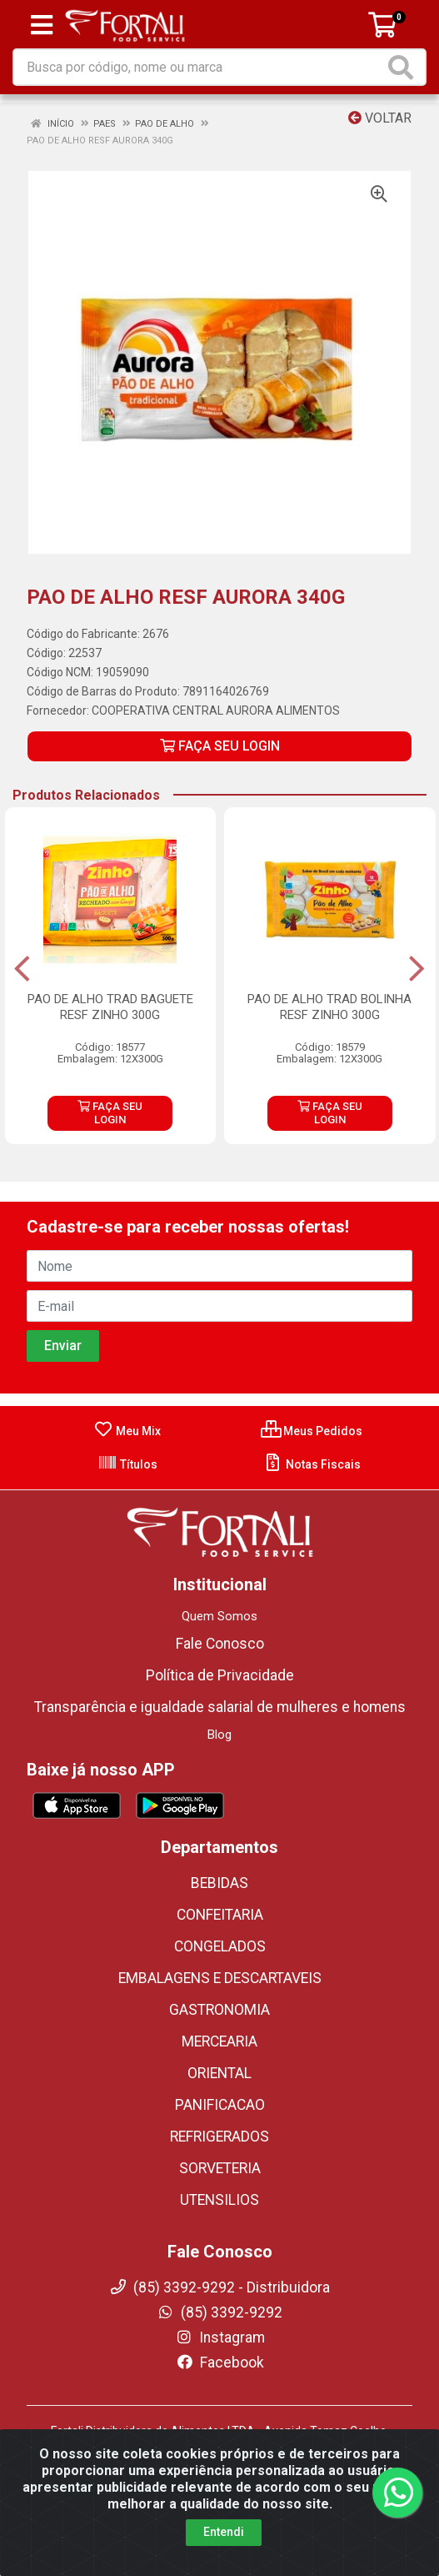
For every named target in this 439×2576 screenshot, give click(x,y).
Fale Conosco (220, 1643)
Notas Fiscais (312, 1464)
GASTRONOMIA (219, 2009)
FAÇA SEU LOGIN (220, 746)
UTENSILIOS (219, 2200)
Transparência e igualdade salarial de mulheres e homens (220, 1707)
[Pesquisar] (404, 67)
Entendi (223, 2534)
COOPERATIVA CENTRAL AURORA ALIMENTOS (216, 710)
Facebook (220, 2362)
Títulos (127, 1464)
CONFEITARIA (220, 1914)
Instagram (220, 2337)
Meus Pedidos (311, 1431)
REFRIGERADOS (219, 2136)
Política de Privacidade (220, 1675)
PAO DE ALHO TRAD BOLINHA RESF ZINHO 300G (329, 1007)
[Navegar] (22, 969)
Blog (219, 1734)
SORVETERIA (220, 2168)
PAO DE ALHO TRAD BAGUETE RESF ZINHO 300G (110, 1007)
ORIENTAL (219, 2073)
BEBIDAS (219, 1883)
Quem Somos (219, 1616)
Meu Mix (127, 1431)
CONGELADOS (220, 1946)
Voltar (380, 118)
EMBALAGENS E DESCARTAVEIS (220, 1978)
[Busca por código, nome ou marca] (199, 67)
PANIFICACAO (220, 2104)
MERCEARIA (219, 2041)
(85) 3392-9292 (219, 2312)
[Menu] (42, 25)
